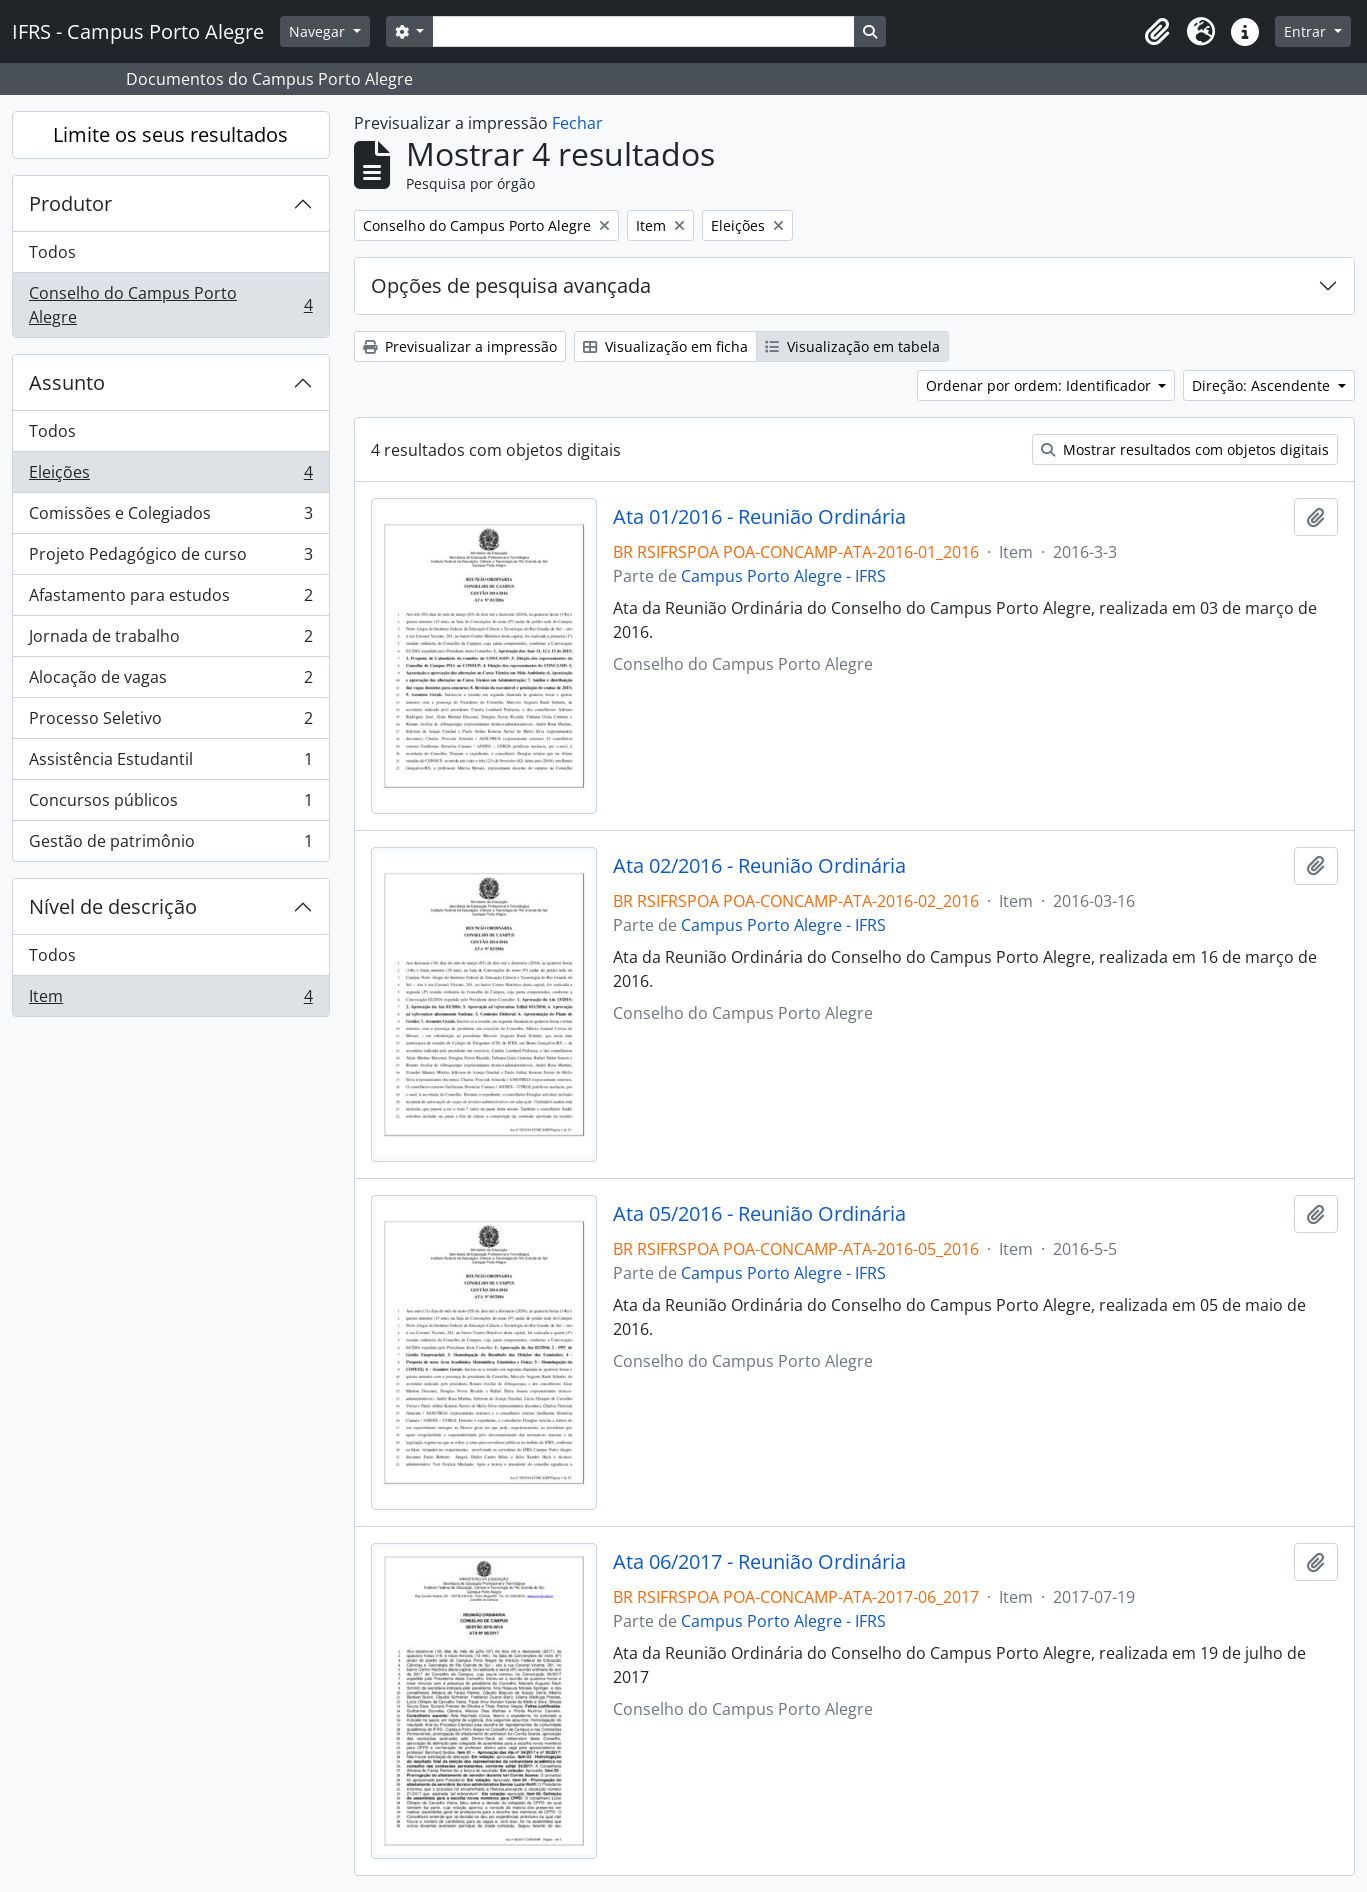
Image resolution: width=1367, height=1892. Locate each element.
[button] (1157, 32)
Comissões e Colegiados (170, 517)
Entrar (1307, 31)
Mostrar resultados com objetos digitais (1185, 449)
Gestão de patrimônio (170, 845)
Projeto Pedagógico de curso (170, 558)
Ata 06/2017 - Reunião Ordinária (759, 1562)
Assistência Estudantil (170, 763)
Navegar (319, 31)
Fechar (577, 123)
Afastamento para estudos (170, 599)
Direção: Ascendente (1263, 385)
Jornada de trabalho (170, 640)
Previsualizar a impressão (460, 346)
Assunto (67, 382)
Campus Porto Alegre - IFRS (783, 576)
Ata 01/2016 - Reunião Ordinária (759, 517)
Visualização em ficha (665, 346)
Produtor (70, 203)
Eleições (170, 476)
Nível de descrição (113, 906)
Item (170, 1000)
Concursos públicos (170, 804)
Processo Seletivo (170, 722)
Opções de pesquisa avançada (511, 285)
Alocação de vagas (170, 681)
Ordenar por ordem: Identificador (1040, 385)
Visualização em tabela (852, 346)
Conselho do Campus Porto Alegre (170, 305)
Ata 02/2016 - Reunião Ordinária (759, 866)
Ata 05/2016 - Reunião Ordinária (759, 1214)
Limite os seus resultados (170, 134)
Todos (52, 252)
